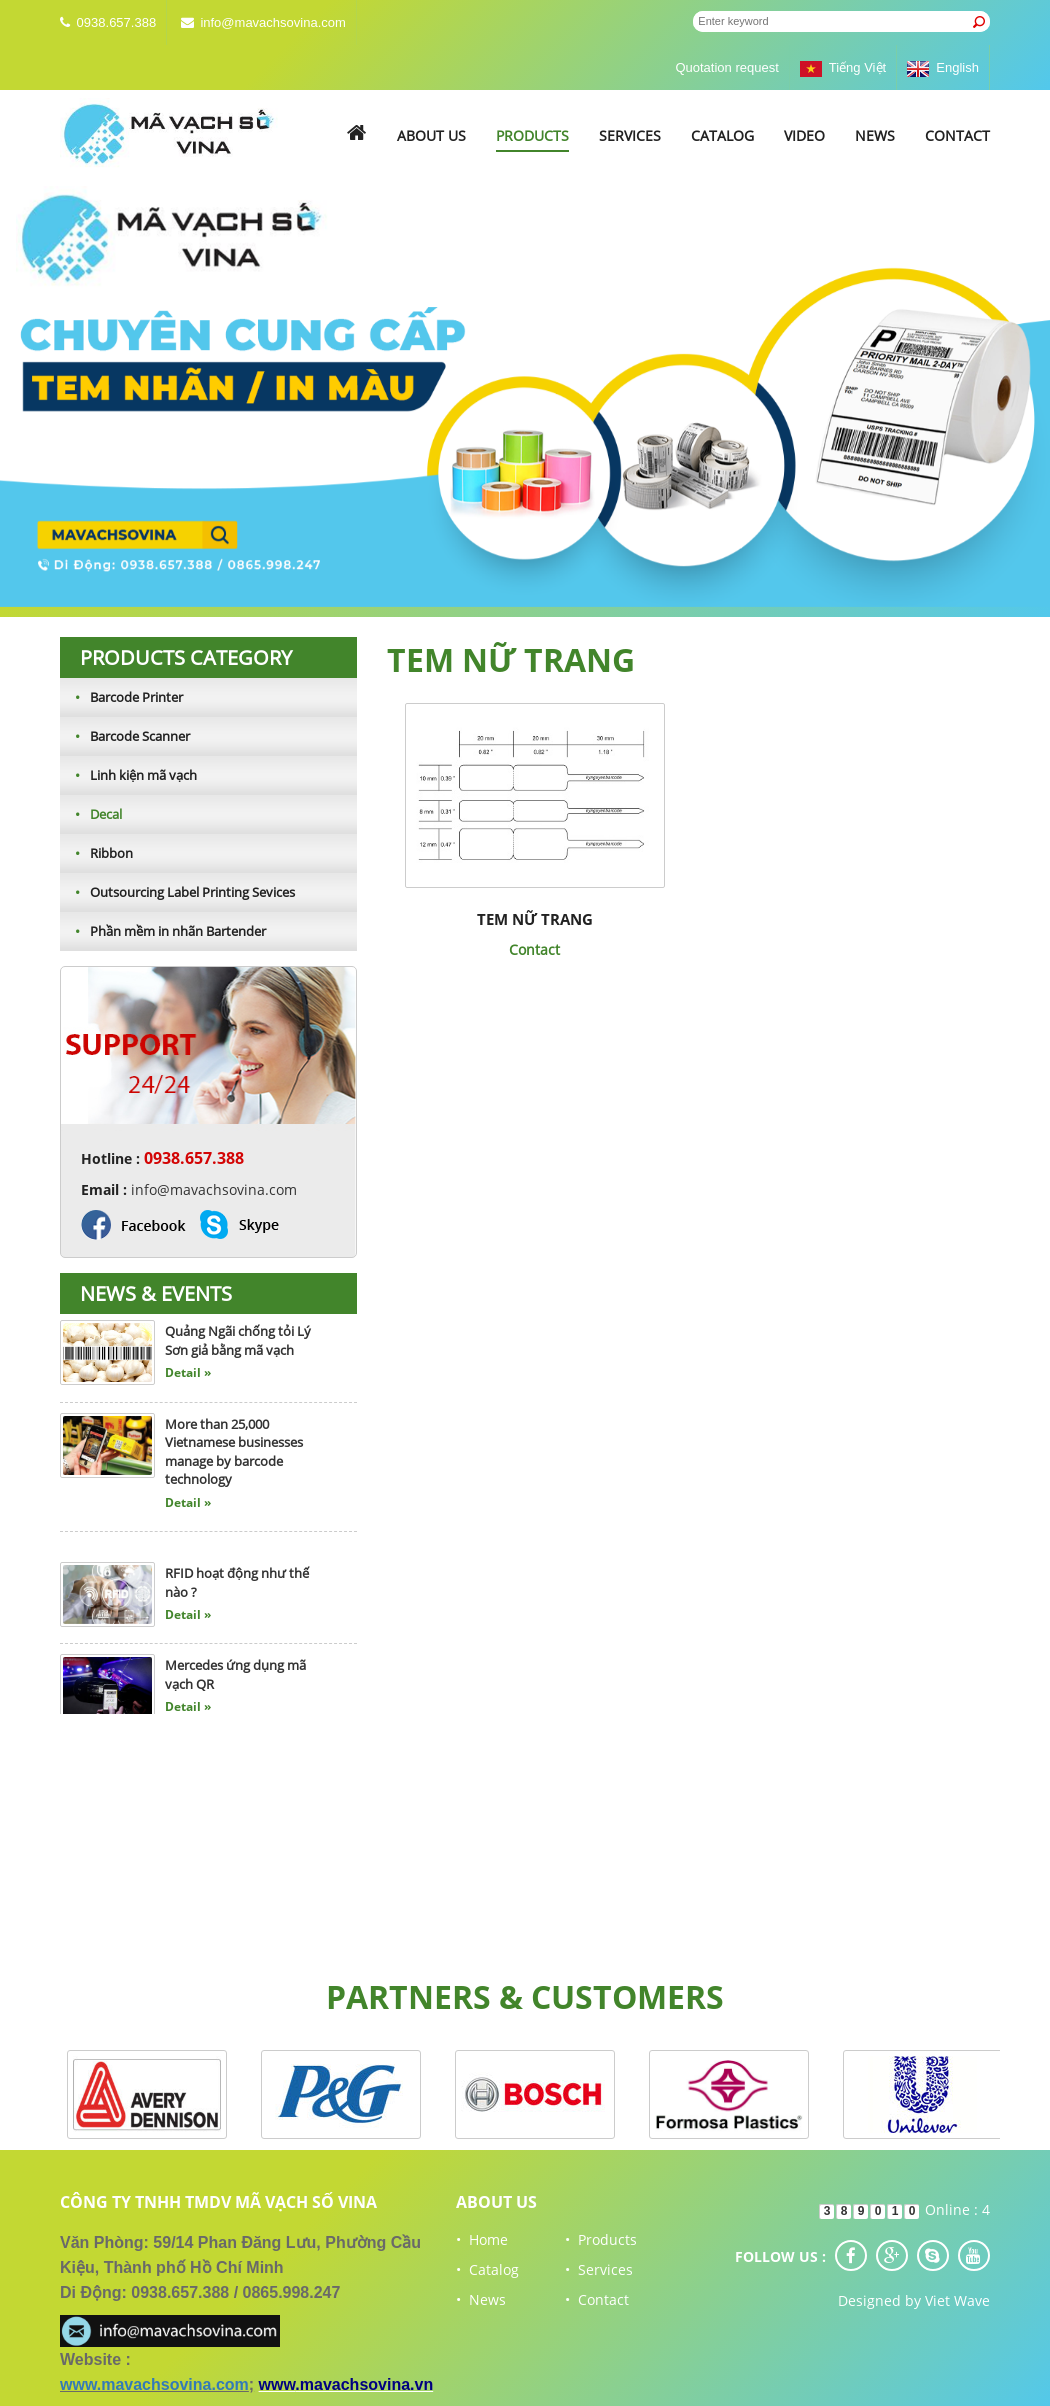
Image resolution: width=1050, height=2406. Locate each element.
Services (630, 135)
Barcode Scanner (125, 736)
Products (532, 135)
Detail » (188, 1377)
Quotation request (726, 67)
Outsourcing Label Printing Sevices (177, 892)
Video (804, 135)
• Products (601, 2239)
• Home (482, 2239)
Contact (957, 135)
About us (431, 135)
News (875, 135)
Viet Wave (957, 2300)
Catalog (722, 135)
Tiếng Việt (843, 67)
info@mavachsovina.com (272, 22)
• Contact (597, 2299)
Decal (91, 814)
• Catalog (487, 2269)
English (943, 67)
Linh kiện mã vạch (128, 775)
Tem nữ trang (535, 919)
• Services (599, 2269)
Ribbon (96, 853)
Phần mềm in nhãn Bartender (163, 931)
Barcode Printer (121, 697)
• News (481, 2299)
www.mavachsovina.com (154, 2384)
